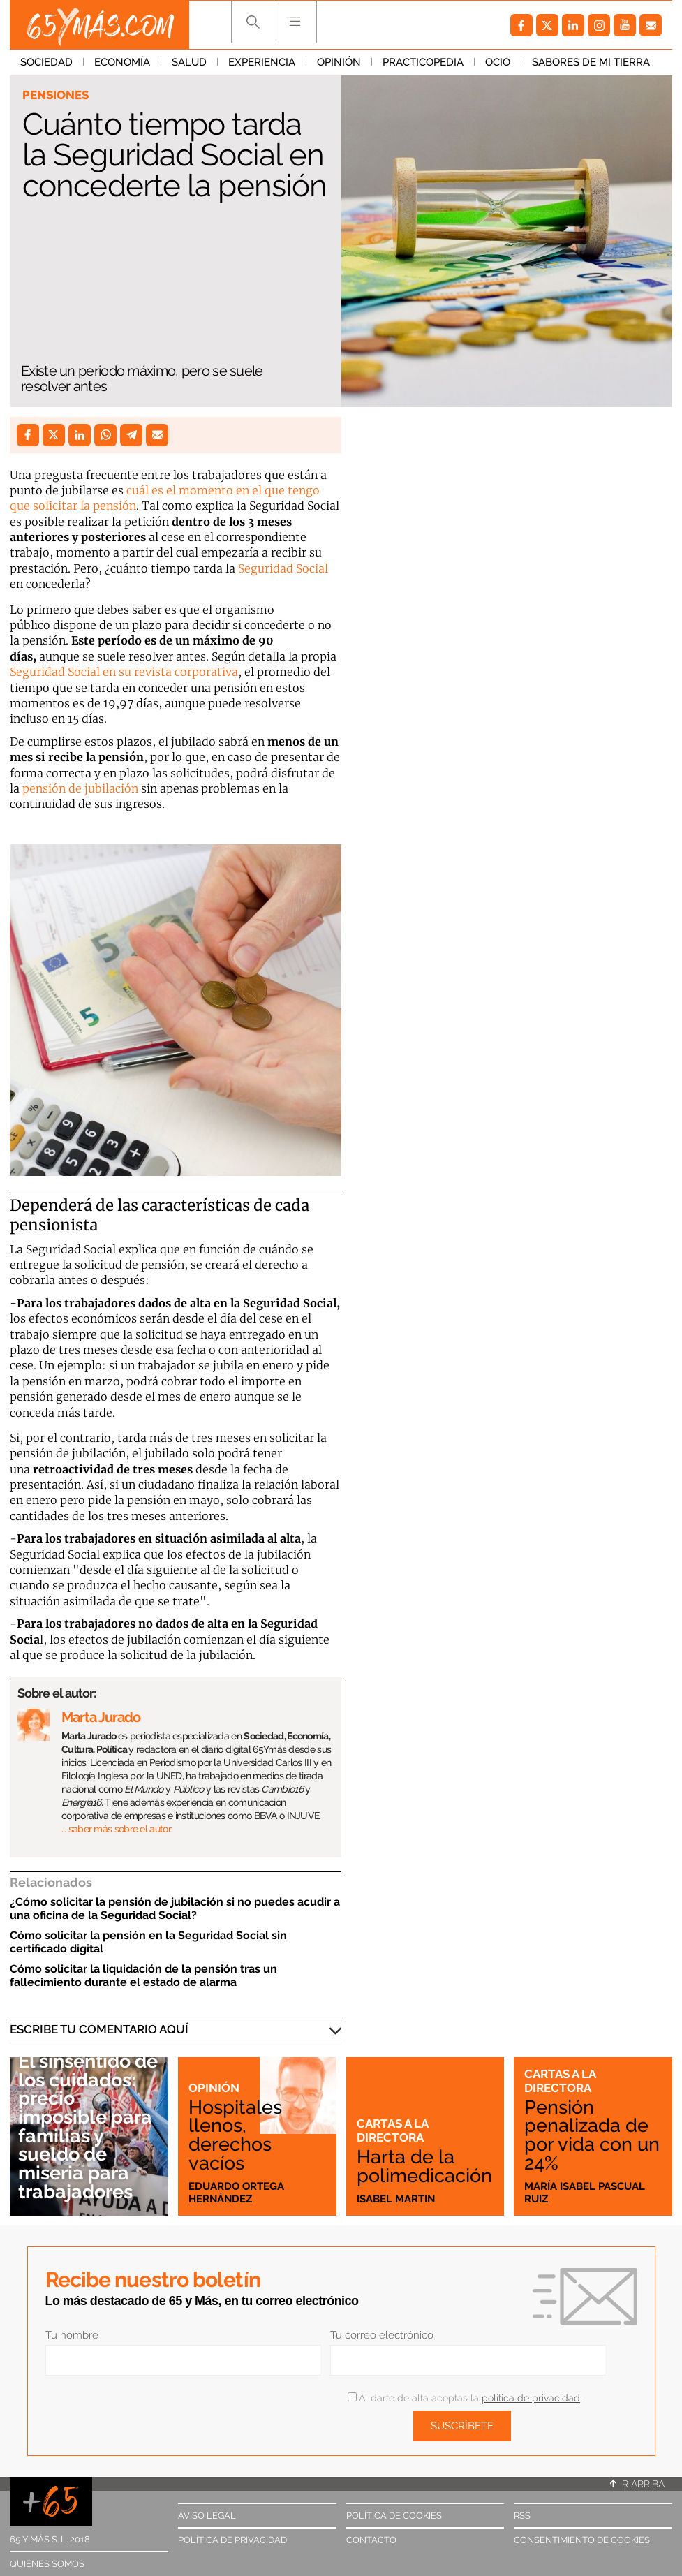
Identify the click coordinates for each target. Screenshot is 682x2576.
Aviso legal (207, 2515)
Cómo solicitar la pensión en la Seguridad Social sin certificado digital (148, 1942)
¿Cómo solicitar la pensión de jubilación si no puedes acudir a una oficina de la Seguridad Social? (175, 1908)
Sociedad (46, 62)
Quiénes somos (47, 2564)
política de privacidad (531, 2398)
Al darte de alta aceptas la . (464, 2398)
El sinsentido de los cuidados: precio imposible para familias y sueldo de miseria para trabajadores (88, 2126)
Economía (122, 62)
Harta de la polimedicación (424, 2166)
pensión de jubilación (79, 788)
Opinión (339, 62)
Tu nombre (71, 2335)
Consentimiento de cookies (582, 2540)
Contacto (371, 2540)
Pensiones (55, 95)
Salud (189, 62)
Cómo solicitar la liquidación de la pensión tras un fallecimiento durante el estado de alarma (143, 1975)
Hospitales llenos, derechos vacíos (235, 2135)
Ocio (497, 62)
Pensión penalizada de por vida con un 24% (592, 2135)
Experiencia (261, 62)
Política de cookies (394, 2515)
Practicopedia (423, 62)
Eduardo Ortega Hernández (236, 2192)
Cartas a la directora (392, 2130)
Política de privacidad (232, 2540)
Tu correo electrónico (381, 2335)
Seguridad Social (281, 568)
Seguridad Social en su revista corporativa (124, 672)
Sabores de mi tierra (591, 62)
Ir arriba (637, 2483)
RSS (522, 2515)
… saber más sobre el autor (116, 1828)
